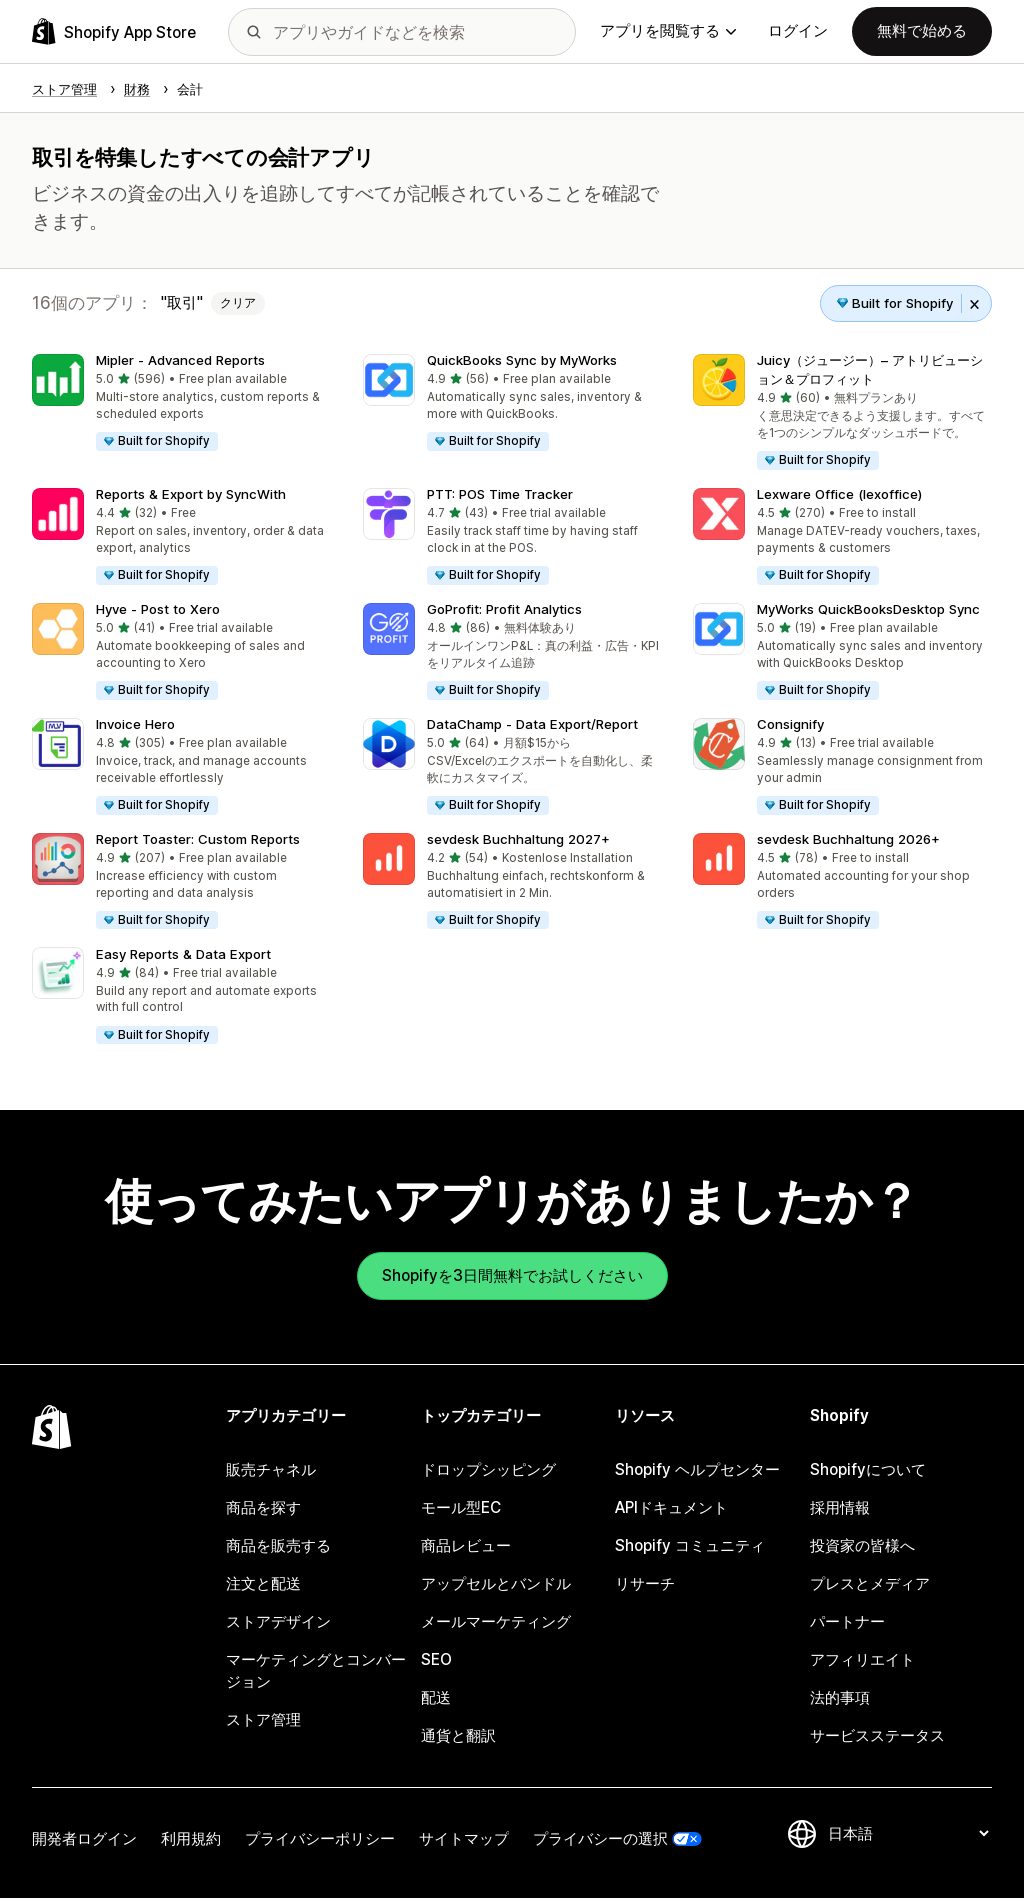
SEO (436, 1659)
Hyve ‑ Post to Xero (158, 609)
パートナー (847, 1621)
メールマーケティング (496, 1621)
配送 (436, 1697)
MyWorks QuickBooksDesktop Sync (868, 609)
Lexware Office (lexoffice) (839, 494)
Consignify (790, 724)
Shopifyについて (868, 1469)
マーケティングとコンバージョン (316, 1670)
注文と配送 (263, 1583)
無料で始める (922, 30)
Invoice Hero (135, 724)
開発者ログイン (84, 1838)
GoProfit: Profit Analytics (504, 609)
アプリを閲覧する (668, 30)
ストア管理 (263, 1719)
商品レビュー (466, 1545)
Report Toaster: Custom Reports (198, 839)
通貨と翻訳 (458, 1735)
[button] (181, 403)
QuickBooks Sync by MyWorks (522, 360)
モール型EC (461, 1507)
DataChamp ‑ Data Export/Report (532, 724)
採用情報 (840, 1507)
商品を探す (263, 1507)
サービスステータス (877, 1735)
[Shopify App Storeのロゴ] (114, 31)
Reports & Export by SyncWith (191, 494)
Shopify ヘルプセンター (697, 1469)
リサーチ (645, 1583)
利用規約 (191, 1838)
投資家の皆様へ (862, 1545)
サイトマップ (464, 1838)
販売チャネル (271, 1469)
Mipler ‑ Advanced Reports (180, 360)
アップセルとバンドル (496, 1583)
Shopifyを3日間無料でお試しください (512, 1275)
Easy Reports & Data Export (183, 954)
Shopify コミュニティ (690, 1545)
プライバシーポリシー (320, 1838)
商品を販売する (278, 1545)
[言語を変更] (908, 1833)
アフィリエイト (862, 1659)
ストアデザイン (278, 1621)
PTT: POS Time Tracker (500, 494)
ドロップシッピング (488, 1469)
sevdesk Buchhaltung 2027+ (518, 839)
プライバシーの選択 (600, 1838)
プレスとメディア (870, 1583)
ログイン (798, 30)
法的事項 (840, 1697)
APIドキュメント (671, 1507)
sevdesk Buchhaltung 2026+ (848, 839)
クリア (238, 303)
